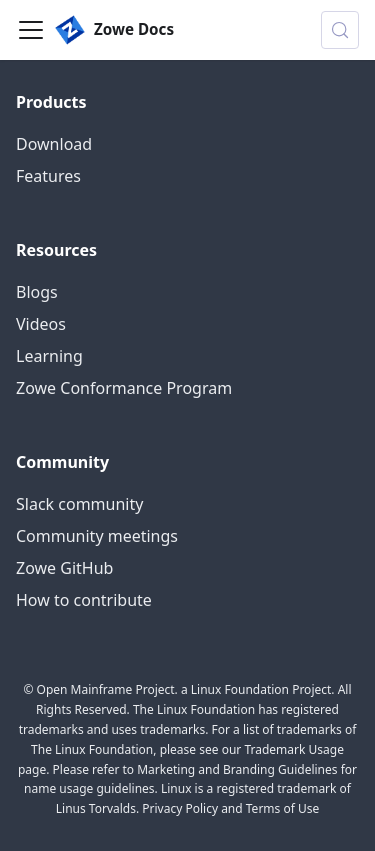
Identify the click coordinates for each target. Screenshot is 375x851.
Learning (49, 356)
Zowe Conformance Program (124, 388)
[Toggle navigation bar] (31, 30)
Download (54, 144)
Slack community (79, 504)
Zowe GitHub (64, 568)
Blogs (37, 292)
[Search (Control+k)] (340, 30)
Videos (41, 324)
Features (48, 176)
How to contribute (84, 600)
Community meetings (97, 536)
